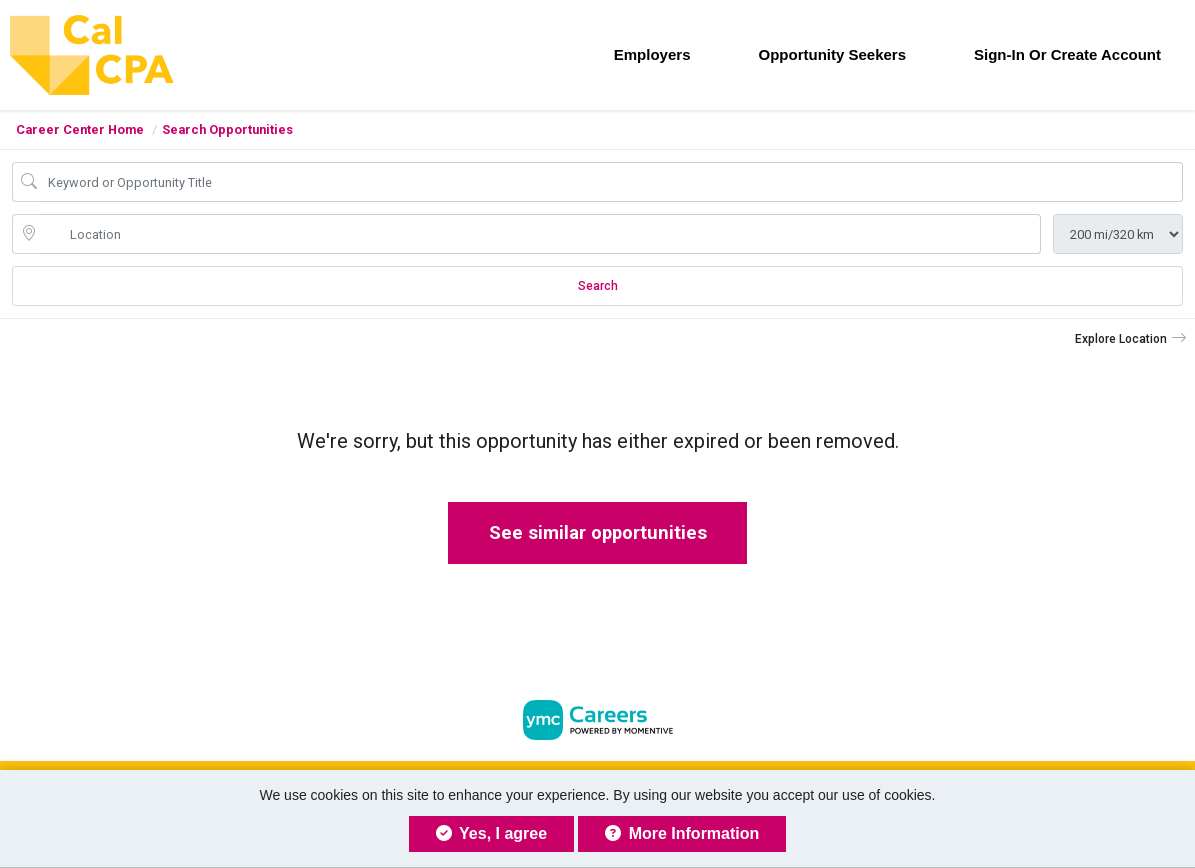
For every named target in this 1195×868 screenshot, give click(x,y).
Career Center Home (80, 129)
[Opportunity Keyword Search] (611, 182)
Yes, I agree (491, 833)
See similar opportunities (598, 532)
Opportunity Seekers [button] (832, 54)
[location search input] (540, 234)
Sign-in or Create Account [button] (1067, 54)
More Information (682, 833)
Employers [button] (652, 54)
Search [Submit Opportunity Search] (598, 286)
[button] (1131, 339)
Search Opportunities (227, 129)
